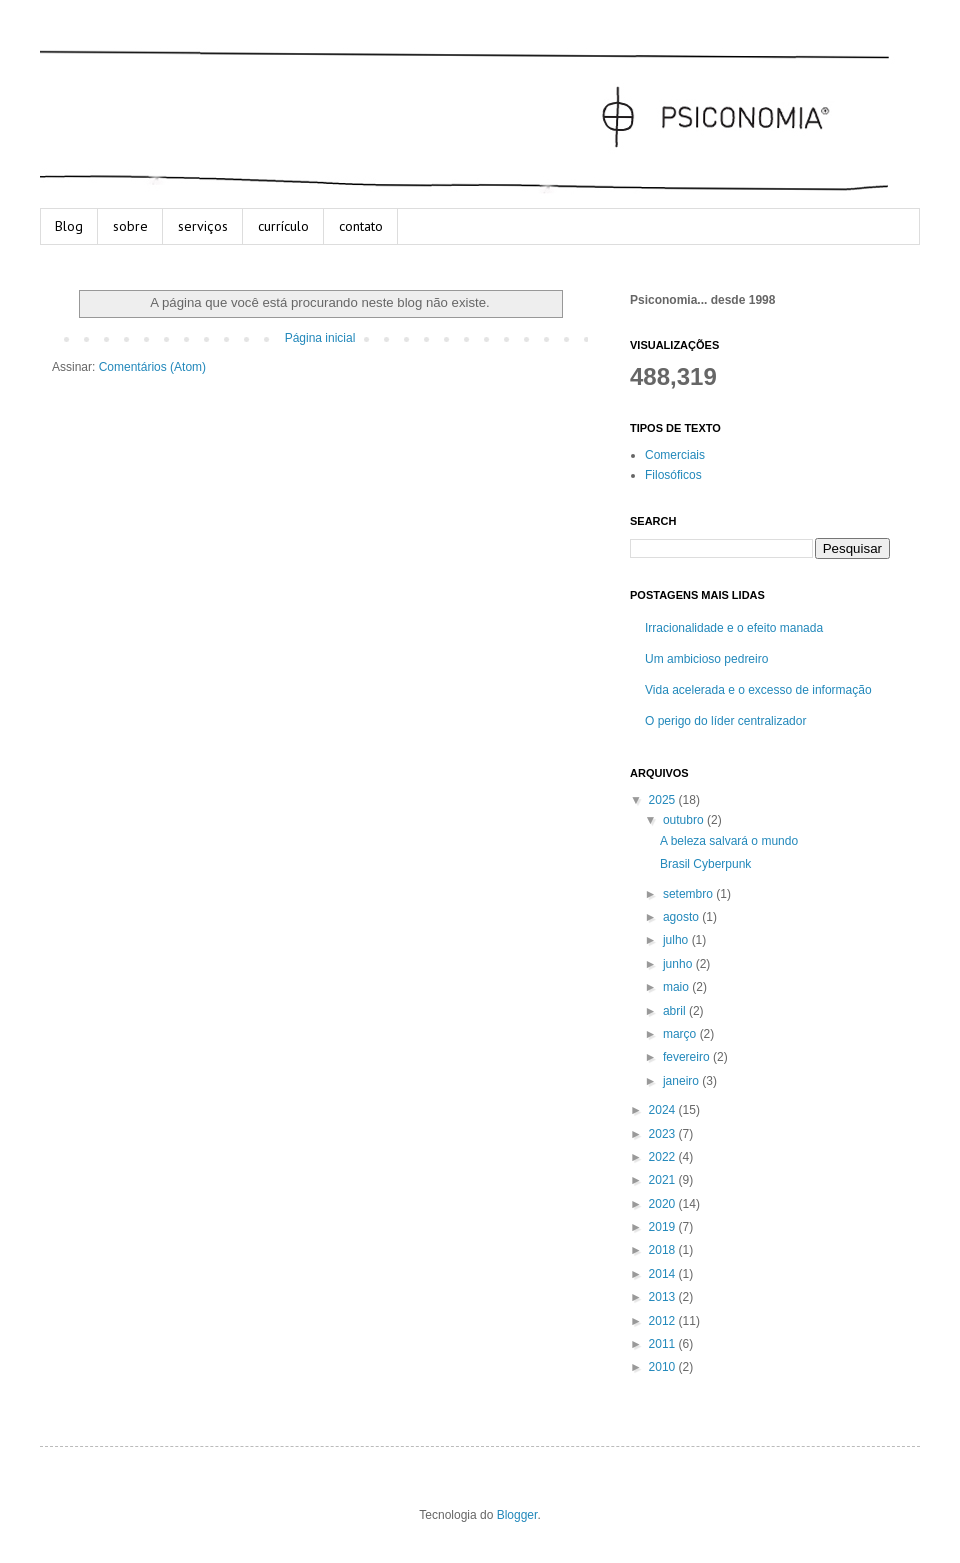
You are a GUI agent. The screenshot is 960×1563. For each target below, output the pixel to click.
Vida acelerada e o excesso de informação (758, 690)
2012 (664, 1321)
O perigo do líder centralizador (725, 721)
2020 (664, 1204)
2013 (664, 1297)
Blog (69, 226)
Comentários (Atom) (152, 367)
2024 (664, 1110)
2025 (664, 800)
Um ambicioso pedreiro (706, 659)
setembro (689, 894)
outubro (685, 820)
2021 (664, 1180)
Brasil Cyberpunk (705, 864)
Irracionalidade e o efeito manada (734, 628)
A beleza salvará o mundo (729, 841)
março (681, 1034)
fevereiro (688, 1057)
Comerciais (675, 455)
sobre (130, 226)
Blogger (517, 1515)
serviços (203, 226)
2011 (664, 1344)
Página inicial (320, 338)
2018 (664, 1250)
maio (677, 987)
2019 (664, 1227)
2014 (664, 1274)
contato (361, 226)
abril (676, 1011)
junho (679, 964)
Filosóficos (673, 475)
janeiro (682, 1081)
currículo (283, 226)
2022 (664, 1157)
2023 (664, 1134)
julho (677, 940)
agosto (682, 917)
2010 (664, 1367)
